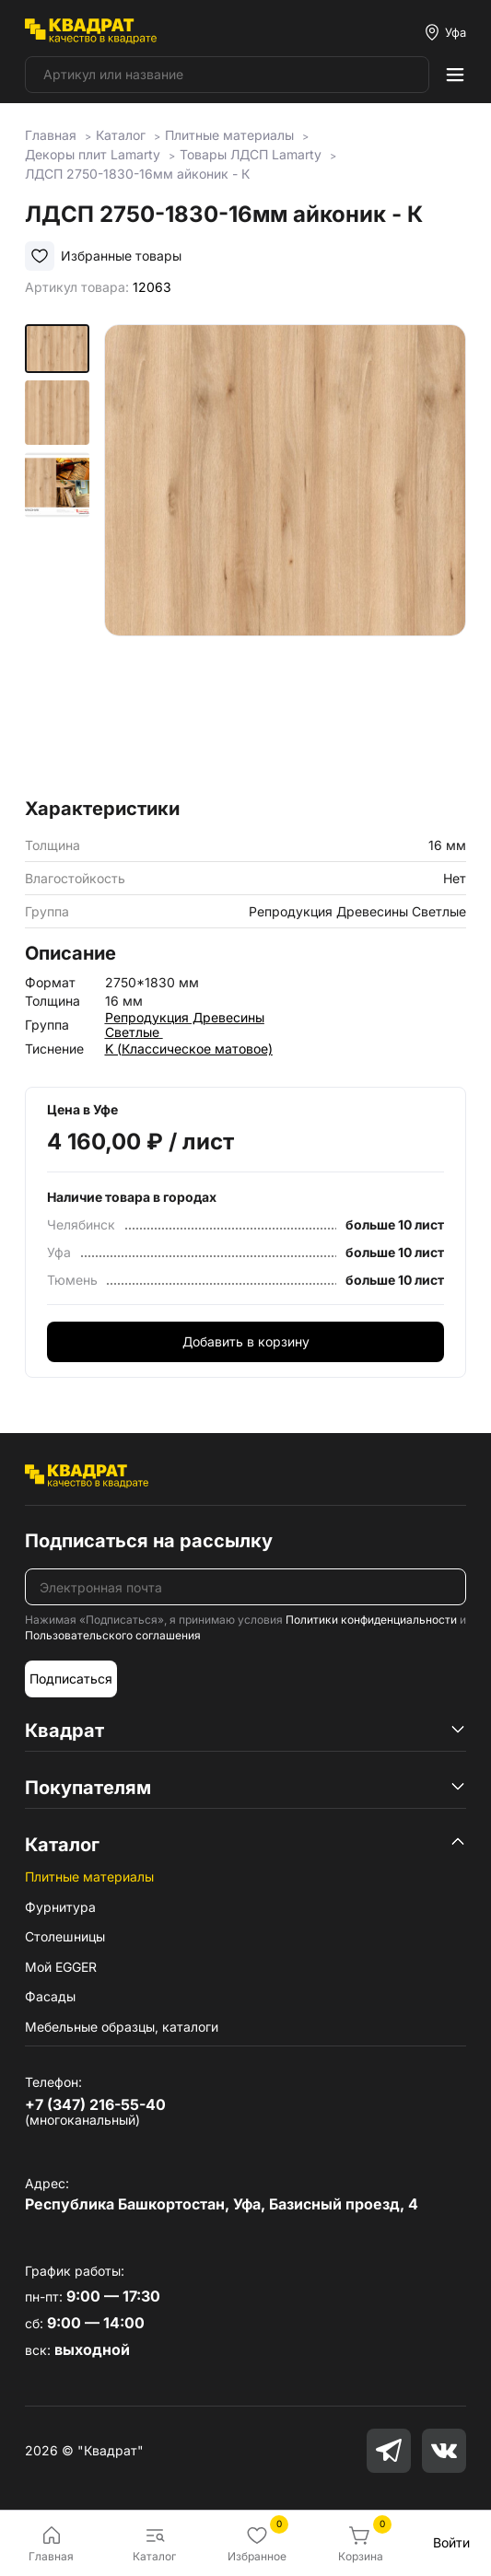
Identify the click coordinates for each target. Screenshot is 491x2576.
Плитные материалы (89, 1876)
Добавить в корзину (246, 1341)
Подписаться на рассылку (149, 1541)
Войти (451, 2542)
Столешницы (65, 1936)
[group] (285, 555)
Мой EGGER (61, 1967)
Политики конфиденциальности (371, 1619)
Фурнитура (60, 1907)
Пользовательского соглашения (113, 1635)
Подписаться (70, 1678)
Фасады (50, 1996)
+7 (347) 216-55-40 (95, 2104)
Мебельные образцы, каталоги (121, 2026)
